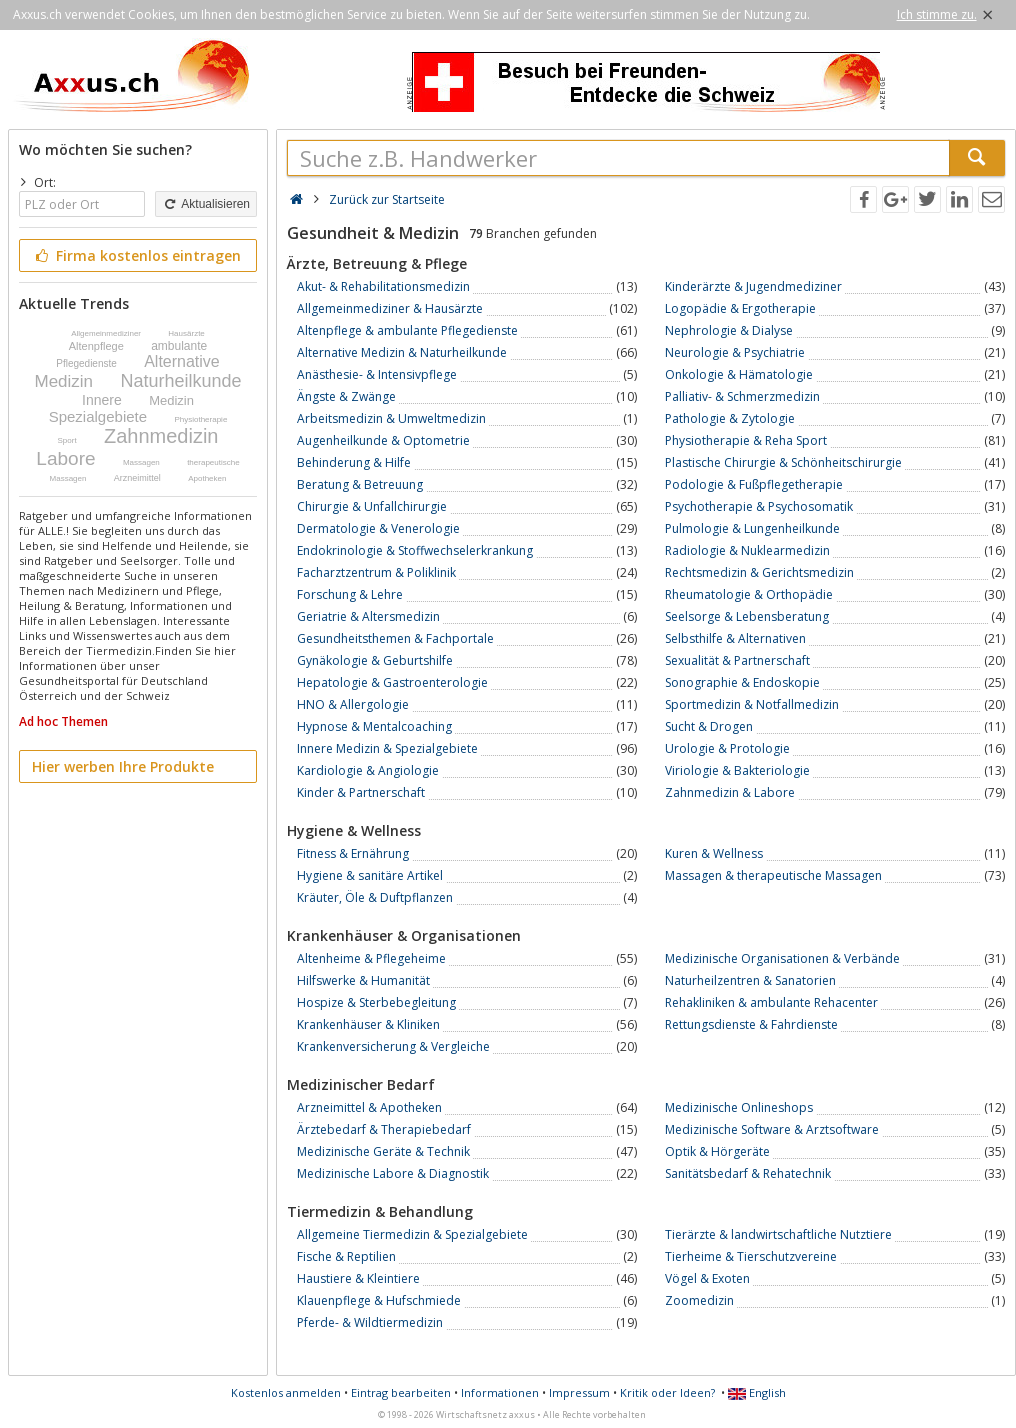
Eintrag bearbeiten (401, 1392)
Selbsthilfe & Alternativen (735, 638)
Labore (65, 458)
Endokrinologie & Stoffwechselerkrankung (415, 550)
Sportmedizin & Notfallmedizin (752, 704)
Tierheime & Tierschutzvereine (751, 1256)
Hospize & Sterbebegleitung (376, 1002)
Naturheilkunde (180, 381)
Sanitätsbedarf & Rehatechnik (748, 1173)
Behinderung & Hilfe (354, 462)
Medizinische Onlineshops (739, 1107)
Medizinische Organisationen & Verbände (782, 958)
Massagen (141, 462)
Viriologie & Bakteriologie (737, 770)
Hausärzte (186, 333)
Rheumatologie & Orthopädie (749, 594)
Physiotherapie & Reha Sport (746, 440)
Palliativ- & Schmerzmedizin (742, 396)
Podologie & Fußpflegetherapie (754, 484)
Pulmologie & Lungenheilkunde (752, 528)
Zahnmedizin (161, 436)
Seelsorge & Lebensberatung (747, 616)
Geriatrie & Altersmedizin (368, 616)
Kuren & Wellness (714, 853)
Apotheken (207, 478)
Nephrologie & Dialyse (729, 330)
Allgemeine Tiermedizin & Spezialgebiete (412, 1234)
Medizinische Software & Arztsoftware (772, 1129)
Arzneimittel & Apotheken (369, 1107)
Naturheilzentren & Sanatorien (750, 980)
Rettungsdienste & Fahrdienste (751, 1024)
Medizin (63, 381)
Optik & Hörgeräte (717, 1151)
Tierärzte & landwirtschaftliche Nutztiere (778, 1234)
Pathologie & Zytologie (730, 418)
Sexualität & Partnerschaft (737, 660)
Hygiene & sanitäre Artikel (370, 875)
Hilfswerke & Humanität (363, 980)
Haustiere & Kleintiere (358, 1278)
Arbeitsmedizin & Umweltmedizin (391, 418)
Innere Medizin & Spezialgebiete (387, 748)
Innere (102, 400)
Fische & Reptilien (346, 1256)
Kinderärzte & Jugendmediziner (753, 286)
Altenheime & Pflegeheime (371, 958)
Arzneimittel (137, 478)
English (757, 1392)
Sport (67, 440)
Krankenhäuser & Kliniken (368, 1024)
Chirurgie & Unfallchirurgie (372, 506)
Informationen (500, 1392)
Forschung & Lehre (350, 594)
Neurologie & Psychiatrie (735, 352)
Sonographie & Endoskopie (742, 682)
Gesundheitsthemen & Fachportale (395, 638)
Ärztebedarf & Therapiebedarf (384, 1129)
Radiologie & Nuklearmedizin (747, 550)
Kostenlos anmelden (286, 1392)
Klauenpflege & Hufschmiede (379, 1300)
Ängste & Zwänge (346, 396)
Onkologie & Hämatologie (739, 374)
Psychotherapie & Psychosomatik (759, 506)
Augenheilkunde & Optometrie (383, 440)
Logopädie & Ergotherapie (740, 308)
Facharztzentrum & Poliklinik (376, 572)
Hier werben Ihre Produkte (123, 766)
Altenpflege (96, 346)
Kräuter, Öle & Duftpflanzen (375, 897)
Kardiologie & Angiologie (368, 770)
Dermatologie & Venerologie (378, 528)
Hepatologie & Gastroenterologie (392, 682)
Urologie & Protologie (727, 748)
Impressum (579, 1392)
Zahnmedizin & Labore (730, 792)
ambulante (179, 346)
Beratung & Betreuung (360, 484)
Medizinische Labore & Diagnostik (393, 1173)
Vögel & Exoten (707, 1278)
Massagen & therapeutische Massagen (773, 875)
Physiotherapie (200, 419)
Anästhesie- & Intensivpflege (377, 374)
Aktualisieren (206, 204)
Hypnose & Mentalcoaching (374, 726)
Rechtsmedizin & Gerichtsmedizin (759, 572)
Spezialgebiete (98, 416)
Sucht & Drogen (709, 726)
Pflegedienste (86, 363)
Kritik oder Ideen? (667, 1392)
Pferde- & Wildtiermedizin (370, 1322)
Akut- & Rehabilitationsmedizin (383, 286)
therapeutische (213, 462)
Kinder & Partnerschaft (361, 792)
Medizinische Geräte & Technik (383, 1151)
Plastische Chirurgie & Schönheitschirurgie (783, 462)
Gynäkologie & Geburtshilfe (375, 660)
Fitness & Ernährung (353, 853)
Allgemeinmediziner (106, 333)
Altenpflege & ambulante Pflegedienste (407, 330)
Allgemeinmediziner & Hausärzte (390, 308)
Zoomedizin (699, 1300)
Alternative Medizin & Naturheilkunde (402, 352)
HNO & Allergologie (353, 704)
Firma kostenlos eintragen (136, 255)
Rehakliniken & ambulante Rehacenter (771, 1002)
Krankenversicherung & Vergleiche (393, 1046)
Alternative (182, 361)
